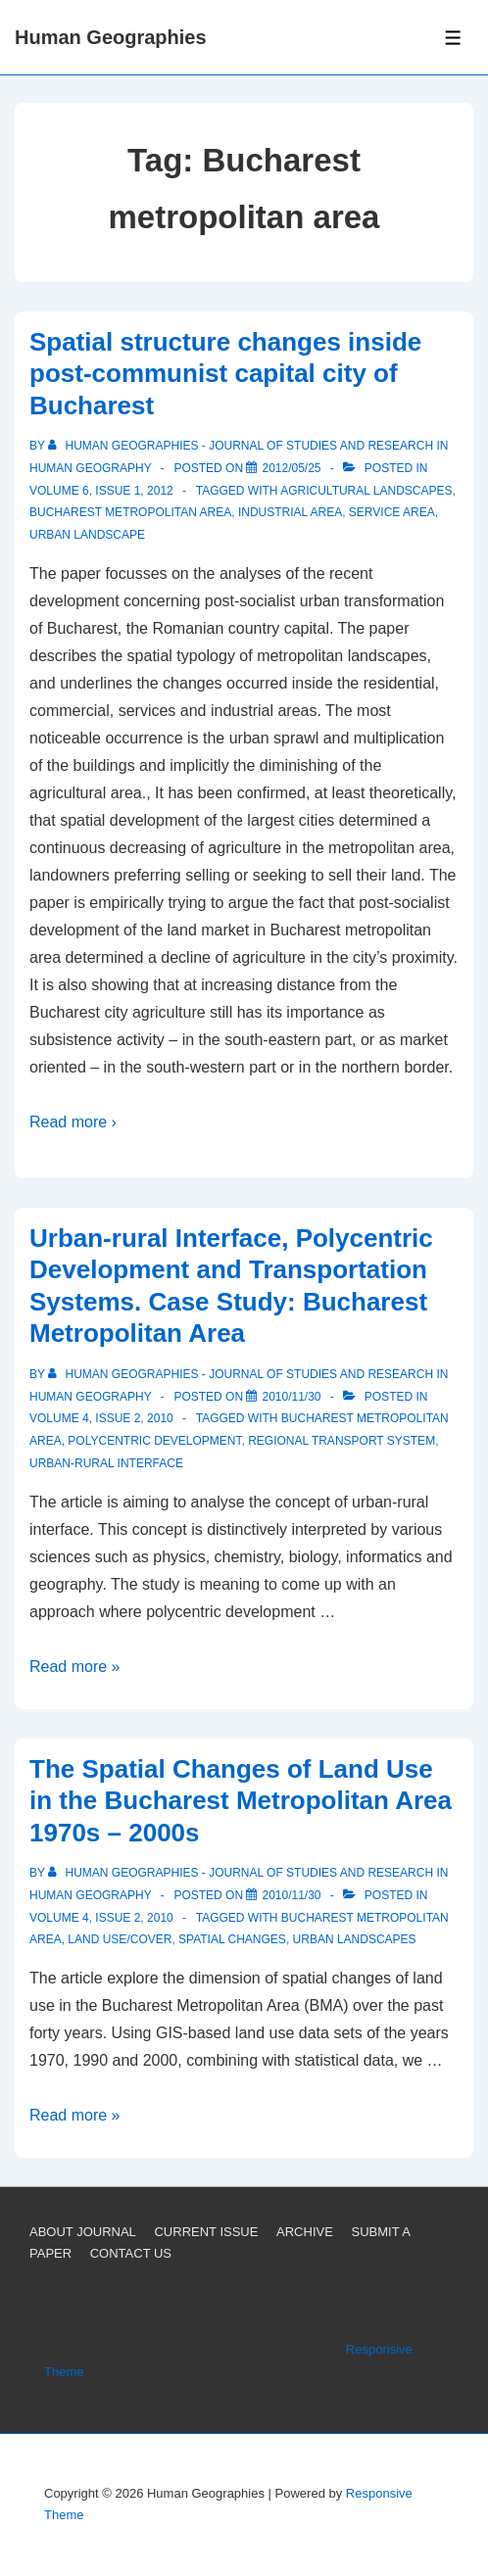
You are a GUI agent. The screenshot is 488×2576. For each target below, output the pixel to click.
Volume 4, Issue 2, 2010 (101, 1418)
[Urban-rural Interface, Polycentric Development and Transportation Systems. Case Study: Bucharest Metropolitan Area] (291, 1397)
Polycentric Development (154, 1441)
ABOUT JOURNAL (82, 2231)
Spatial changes (232, 1939)
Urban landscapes (354, 1939)
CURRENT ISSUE (206, 2231)
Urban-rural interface (106, 1463)
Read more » (75, 1666)
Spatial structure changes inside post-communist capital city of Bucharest (225, 373)
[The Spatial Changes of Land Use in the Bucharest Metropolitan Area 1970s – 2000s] (291, 1895)
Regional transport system (341, 1441)
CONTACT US (130, 2253)
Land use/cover (119, 1939)
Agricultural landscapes (366, 491)
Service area (392, 512)
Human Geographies (111, 37)
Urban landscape (87, 535)
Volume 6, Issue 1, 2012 (101, 491)
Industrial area (290, 512)
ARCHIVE (304, 2231)
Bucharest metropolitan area (130, 512)
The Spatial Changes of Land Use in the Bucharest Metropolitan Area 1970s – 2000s (240, 1800)
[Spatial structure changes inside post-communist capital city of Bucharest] (291, 468)
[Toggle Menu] (453, 38)
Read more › (73, 1122)
